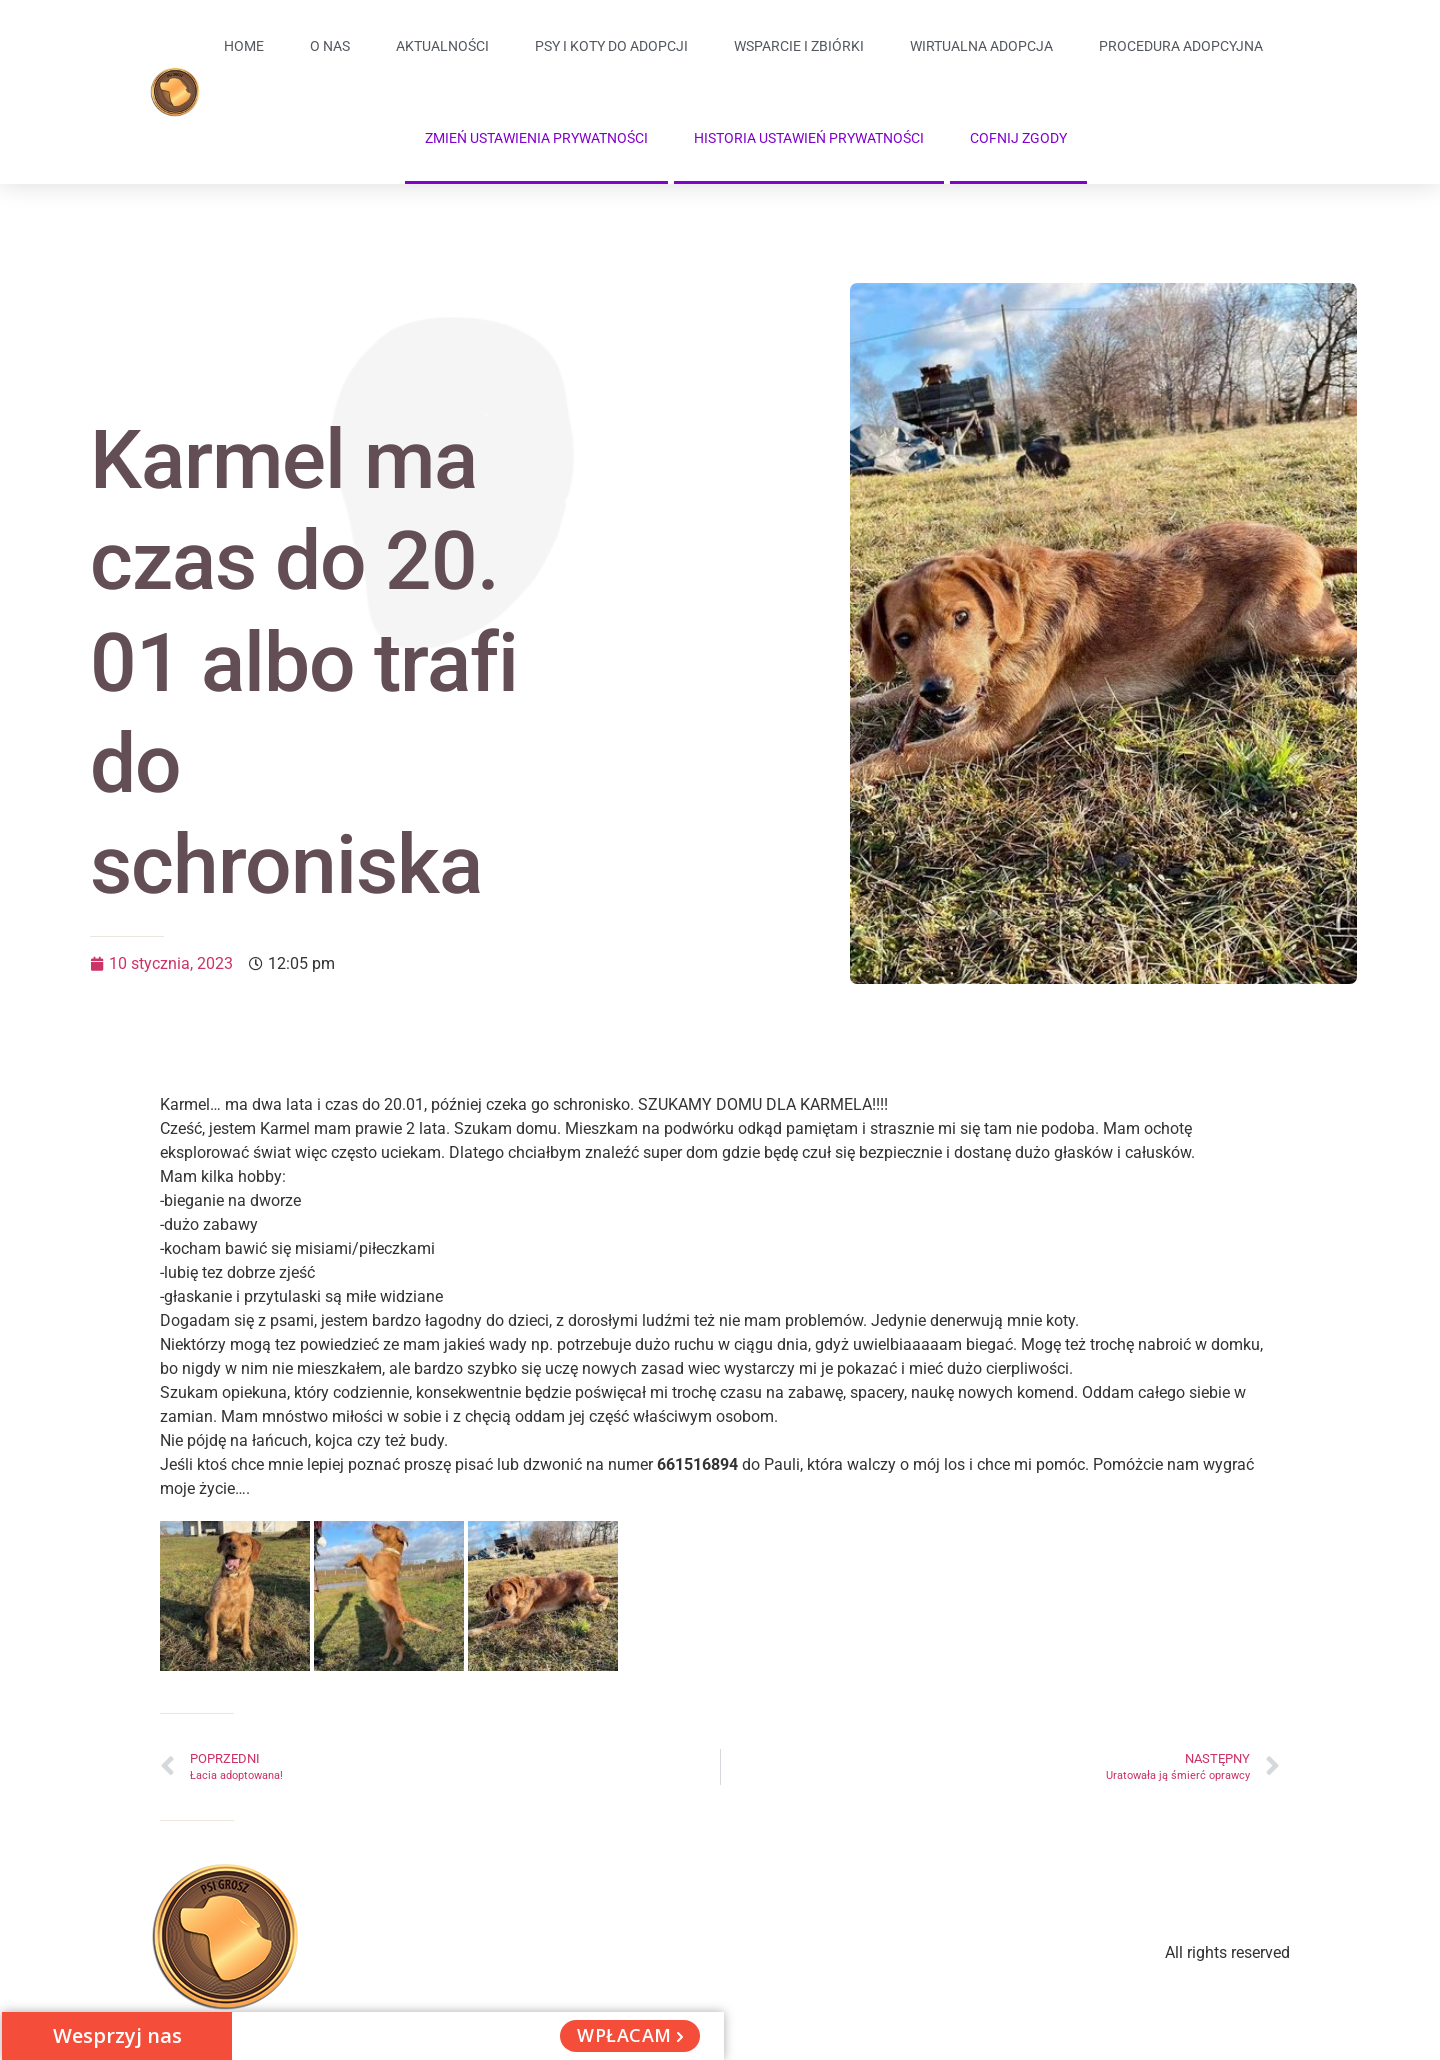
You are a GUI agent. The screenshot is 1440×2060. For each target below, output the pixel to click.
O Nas (330, 46)
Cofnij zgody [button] (1018, 138)
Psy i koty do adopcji (611, 46)
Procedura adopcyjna (1181, 46)
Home (244, 46)
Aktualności (442, 46)
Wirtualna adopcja (981, 46)
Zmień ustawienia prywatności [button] (536, 138)
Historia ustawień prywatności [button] (809, 138)
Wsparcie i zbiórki (799, 46)
